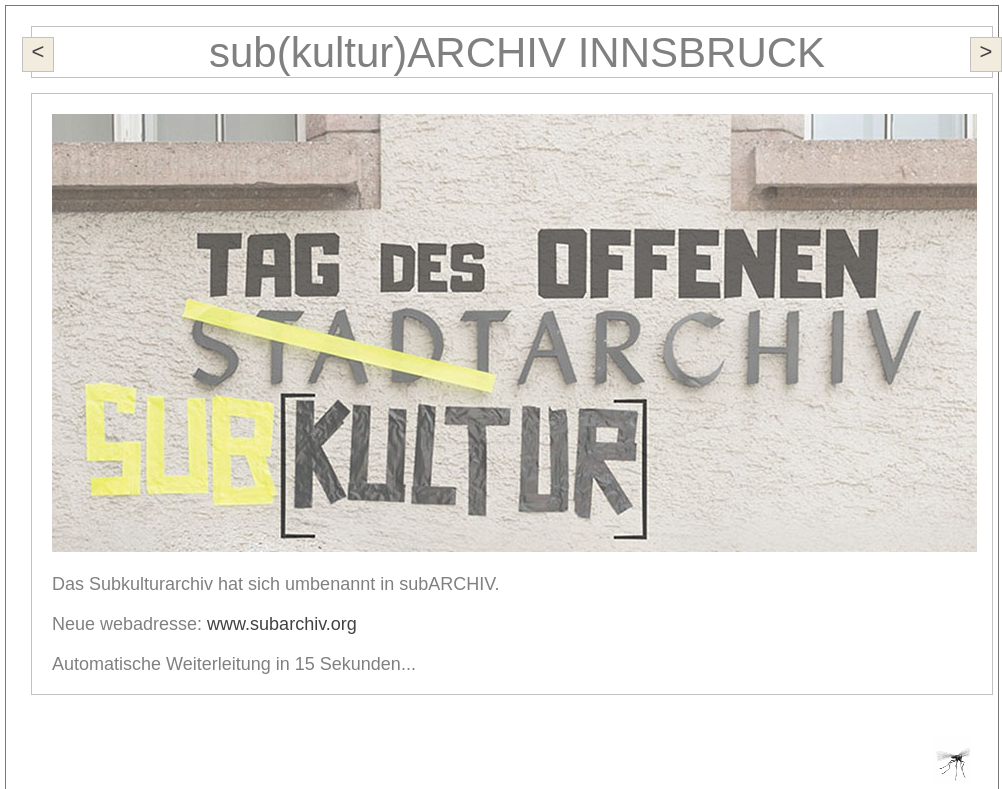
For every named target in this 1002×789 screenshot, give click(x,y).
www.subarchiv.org (282, 624)
